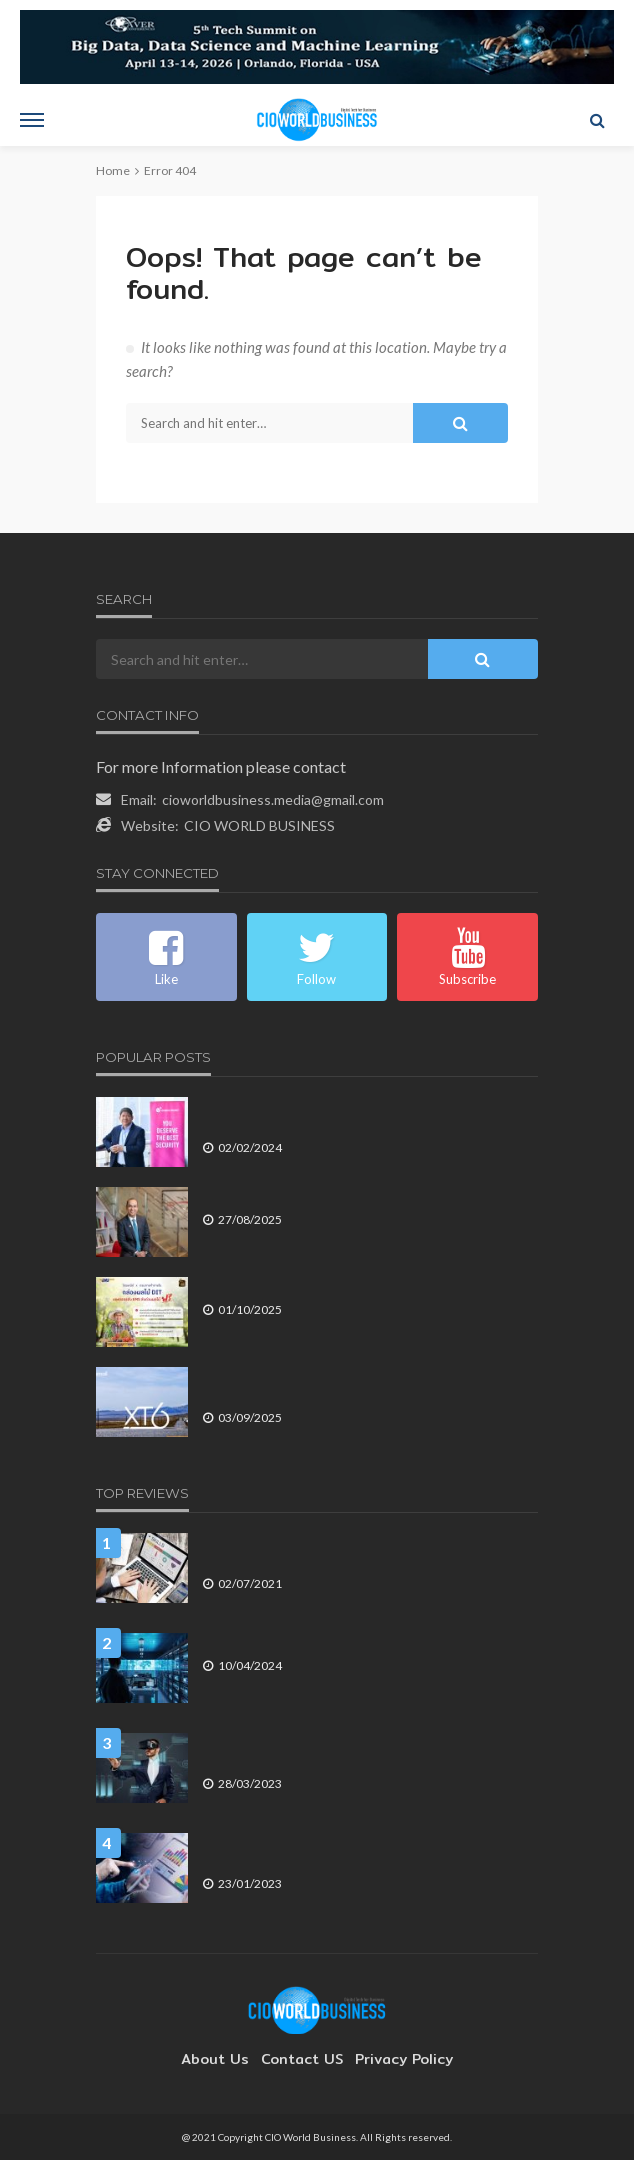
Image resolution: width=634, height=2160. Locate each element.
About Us (225, 2059)
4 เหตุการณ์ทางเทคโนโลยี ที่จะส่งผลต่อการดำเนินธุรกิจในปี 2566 (365, 1750)
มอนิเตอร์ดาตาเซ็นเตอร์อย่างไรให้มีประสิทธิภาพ (334, 1641)
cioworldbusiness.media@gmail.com (273, 799)
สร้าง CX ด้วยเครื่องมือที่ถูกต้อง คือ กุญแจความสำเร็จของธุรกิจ (358, 1850)
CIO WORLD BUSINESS (259, 825)
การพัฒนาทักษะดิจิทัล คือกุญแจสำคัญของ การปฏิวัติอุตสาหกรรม (346, 1550)
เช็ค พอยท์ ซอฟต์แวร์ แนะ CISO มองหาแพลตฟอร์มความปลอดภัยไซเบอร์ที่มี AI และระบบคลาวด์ (359, 1114)
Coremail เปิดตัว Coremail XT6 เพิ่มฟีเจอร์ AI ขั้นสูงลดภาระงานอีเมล (363, 1384)
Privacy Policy (394, 2059)
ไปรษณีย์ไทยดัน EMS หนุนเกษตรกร (302, 1285)
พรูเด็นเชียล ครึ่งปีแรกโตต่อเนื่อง (290, 1195)
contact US (302, 2059)
